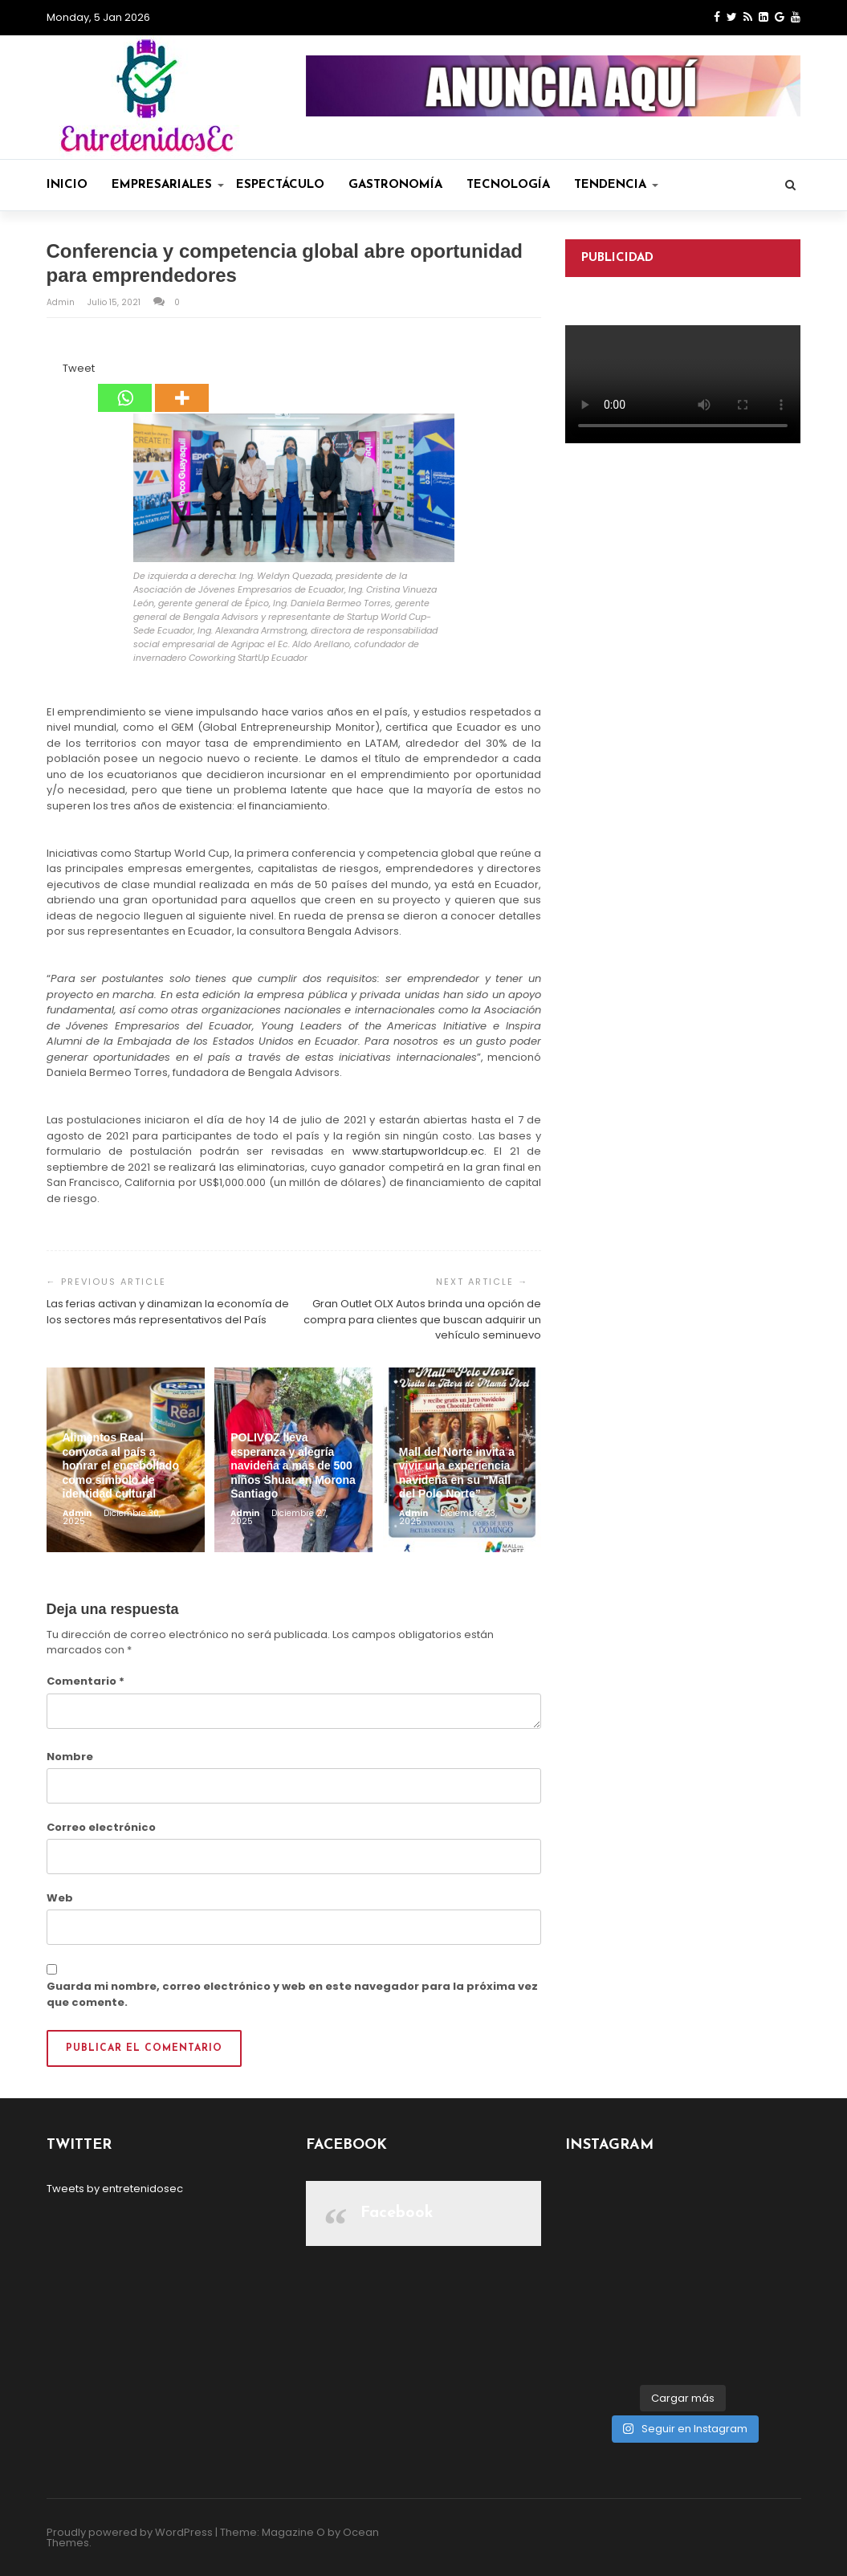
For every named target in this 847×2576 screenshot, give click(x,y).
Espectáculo (280, 185)
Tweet (79, 368)
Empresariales (168, 185)
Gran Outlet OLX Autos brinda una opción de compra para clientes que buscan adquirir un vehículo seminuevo (422, 1319)
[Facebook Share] (49, 371)
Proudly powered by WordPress (130, 2532)
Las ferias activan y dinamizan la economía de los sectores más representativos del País (168, 1311)
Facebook (397, 2213)
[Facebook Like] (54, 371)
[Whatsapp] (125, 386)
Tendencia (616, 185)
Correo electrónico (101, 1827)
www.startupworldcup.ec (418, 1151)
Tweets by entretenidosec (115, 2188)
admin (62, 302)
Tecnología (508, 185)
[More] (182, 386)
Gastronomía (395, 185)
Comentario (85, 1681)
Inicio (67, 185)
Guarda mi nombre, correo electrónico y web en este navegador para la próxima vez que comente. (292, 1994)
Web (60, 1898)
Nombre (70, 1756)
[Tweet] (58, 371)
